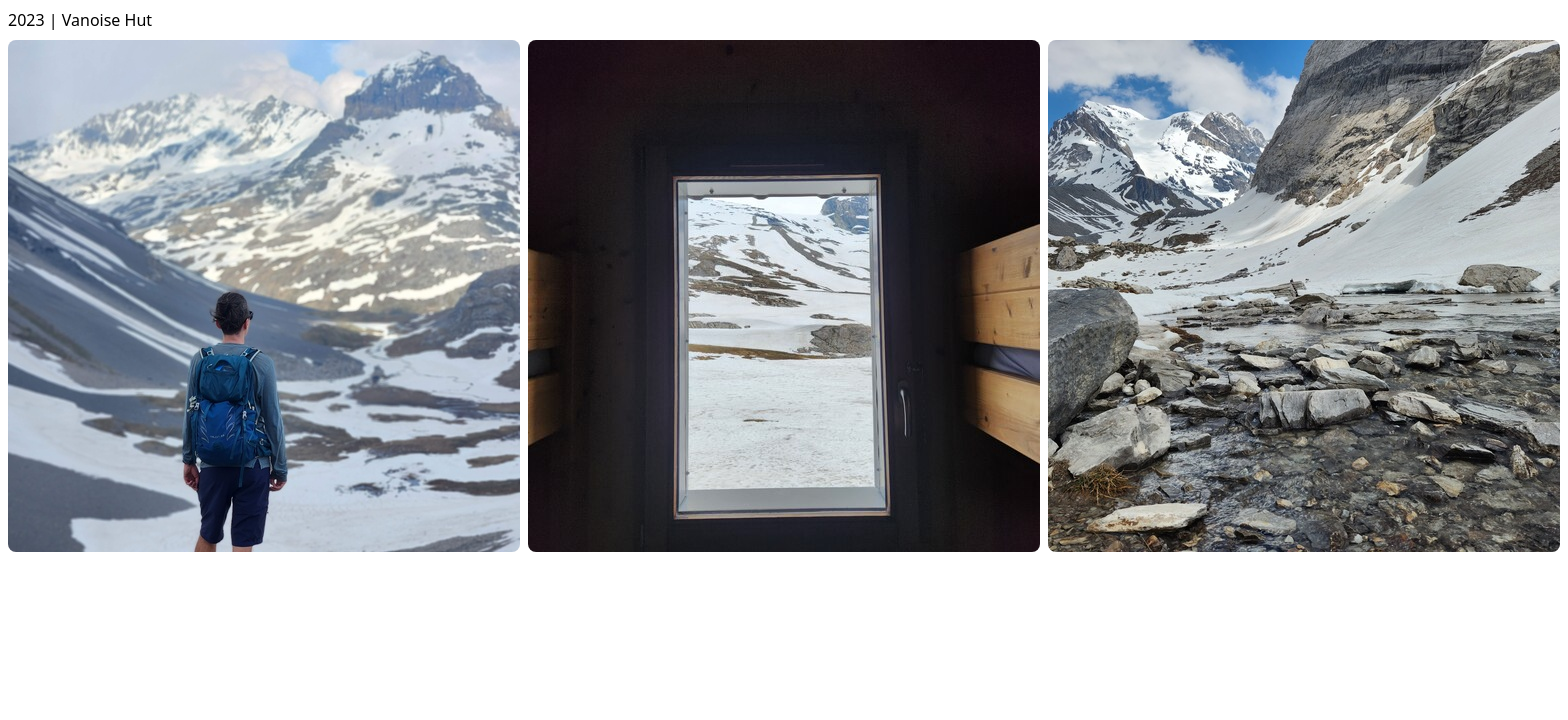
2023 (26, 20)
